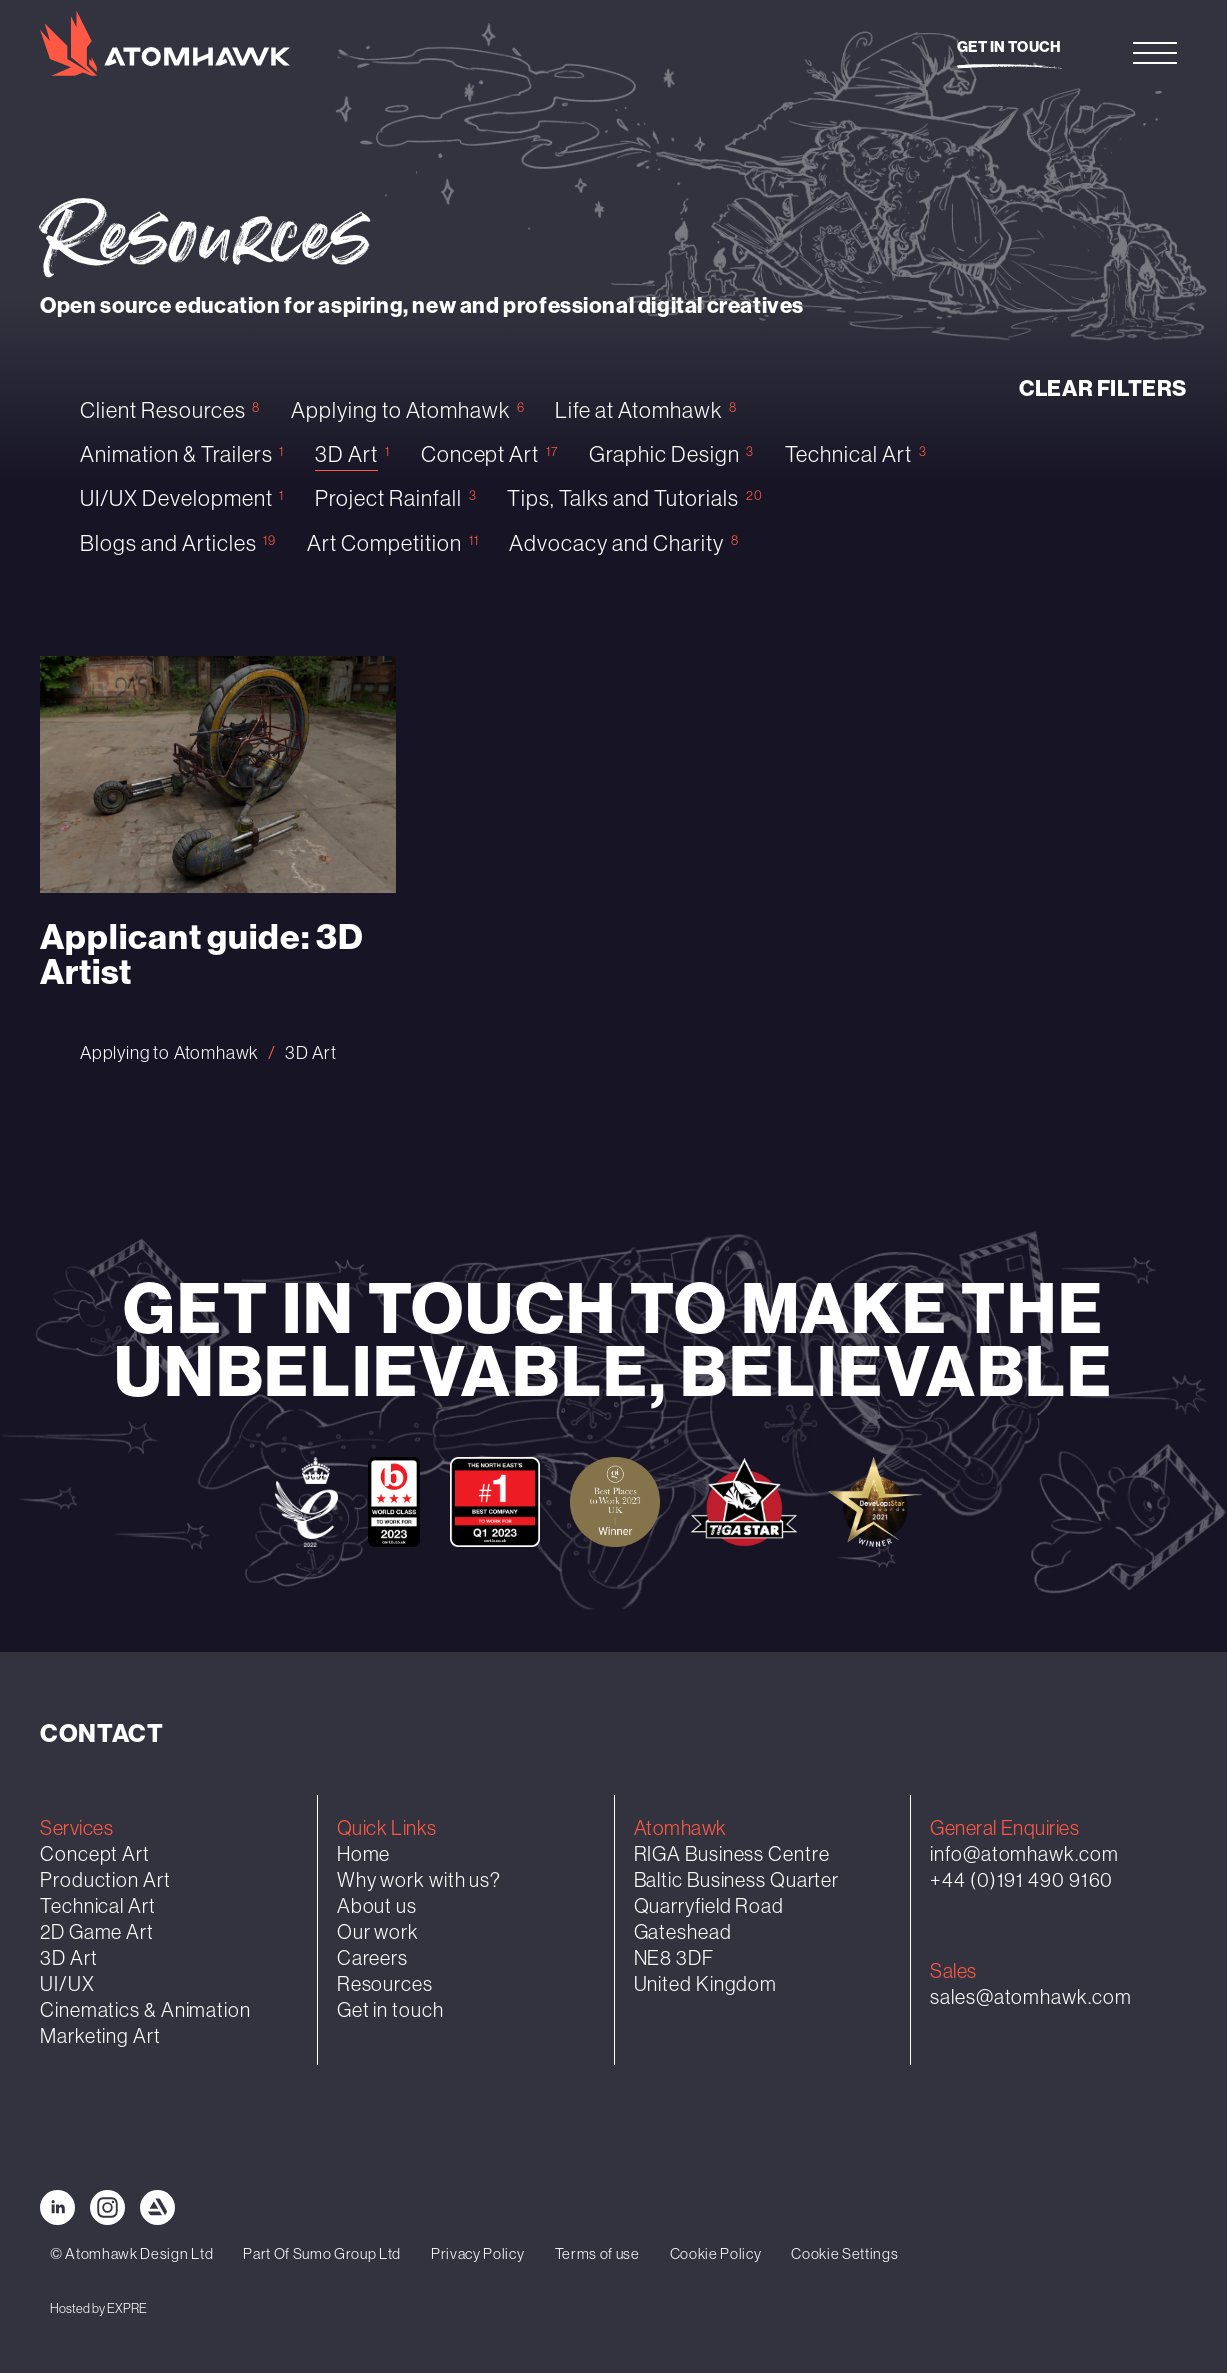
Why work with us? (419, 1879)
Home (364, 1853)
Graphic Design (664, 454)
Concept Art (480, 454)
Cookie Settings (844, 2254)
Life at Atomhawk (638, 410)
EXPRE (127, 2308)
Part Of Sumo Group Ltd (322, 2254)
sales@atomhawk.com (1030, 1996)
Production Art (105, 1879)
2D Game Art (97, 1931)
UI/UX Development (176, 498)
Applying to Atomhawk (400, 410)
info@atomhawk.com (1024, 1853)
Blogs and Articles (168, 543)
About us (377, 1905)
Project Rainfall (388, 498)
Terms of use (597, 2254)
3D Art (346, 454)
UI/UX (67, 1983)
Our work (378, 1931)
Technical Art (848, 454)
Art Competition (384, 543)
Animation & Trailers (176, 454)
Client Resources (163, 410)
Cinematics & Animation (145, 2009)
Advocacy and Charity (616, 543)
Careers (372, 1957)
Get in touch (1009, 47)
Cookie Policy (716, 2254)
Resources (385, 1983)
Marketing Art (100, 2035)
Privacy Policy (477, 2254)
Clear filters (1103, 388)
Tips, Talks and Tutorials (623, 498)
